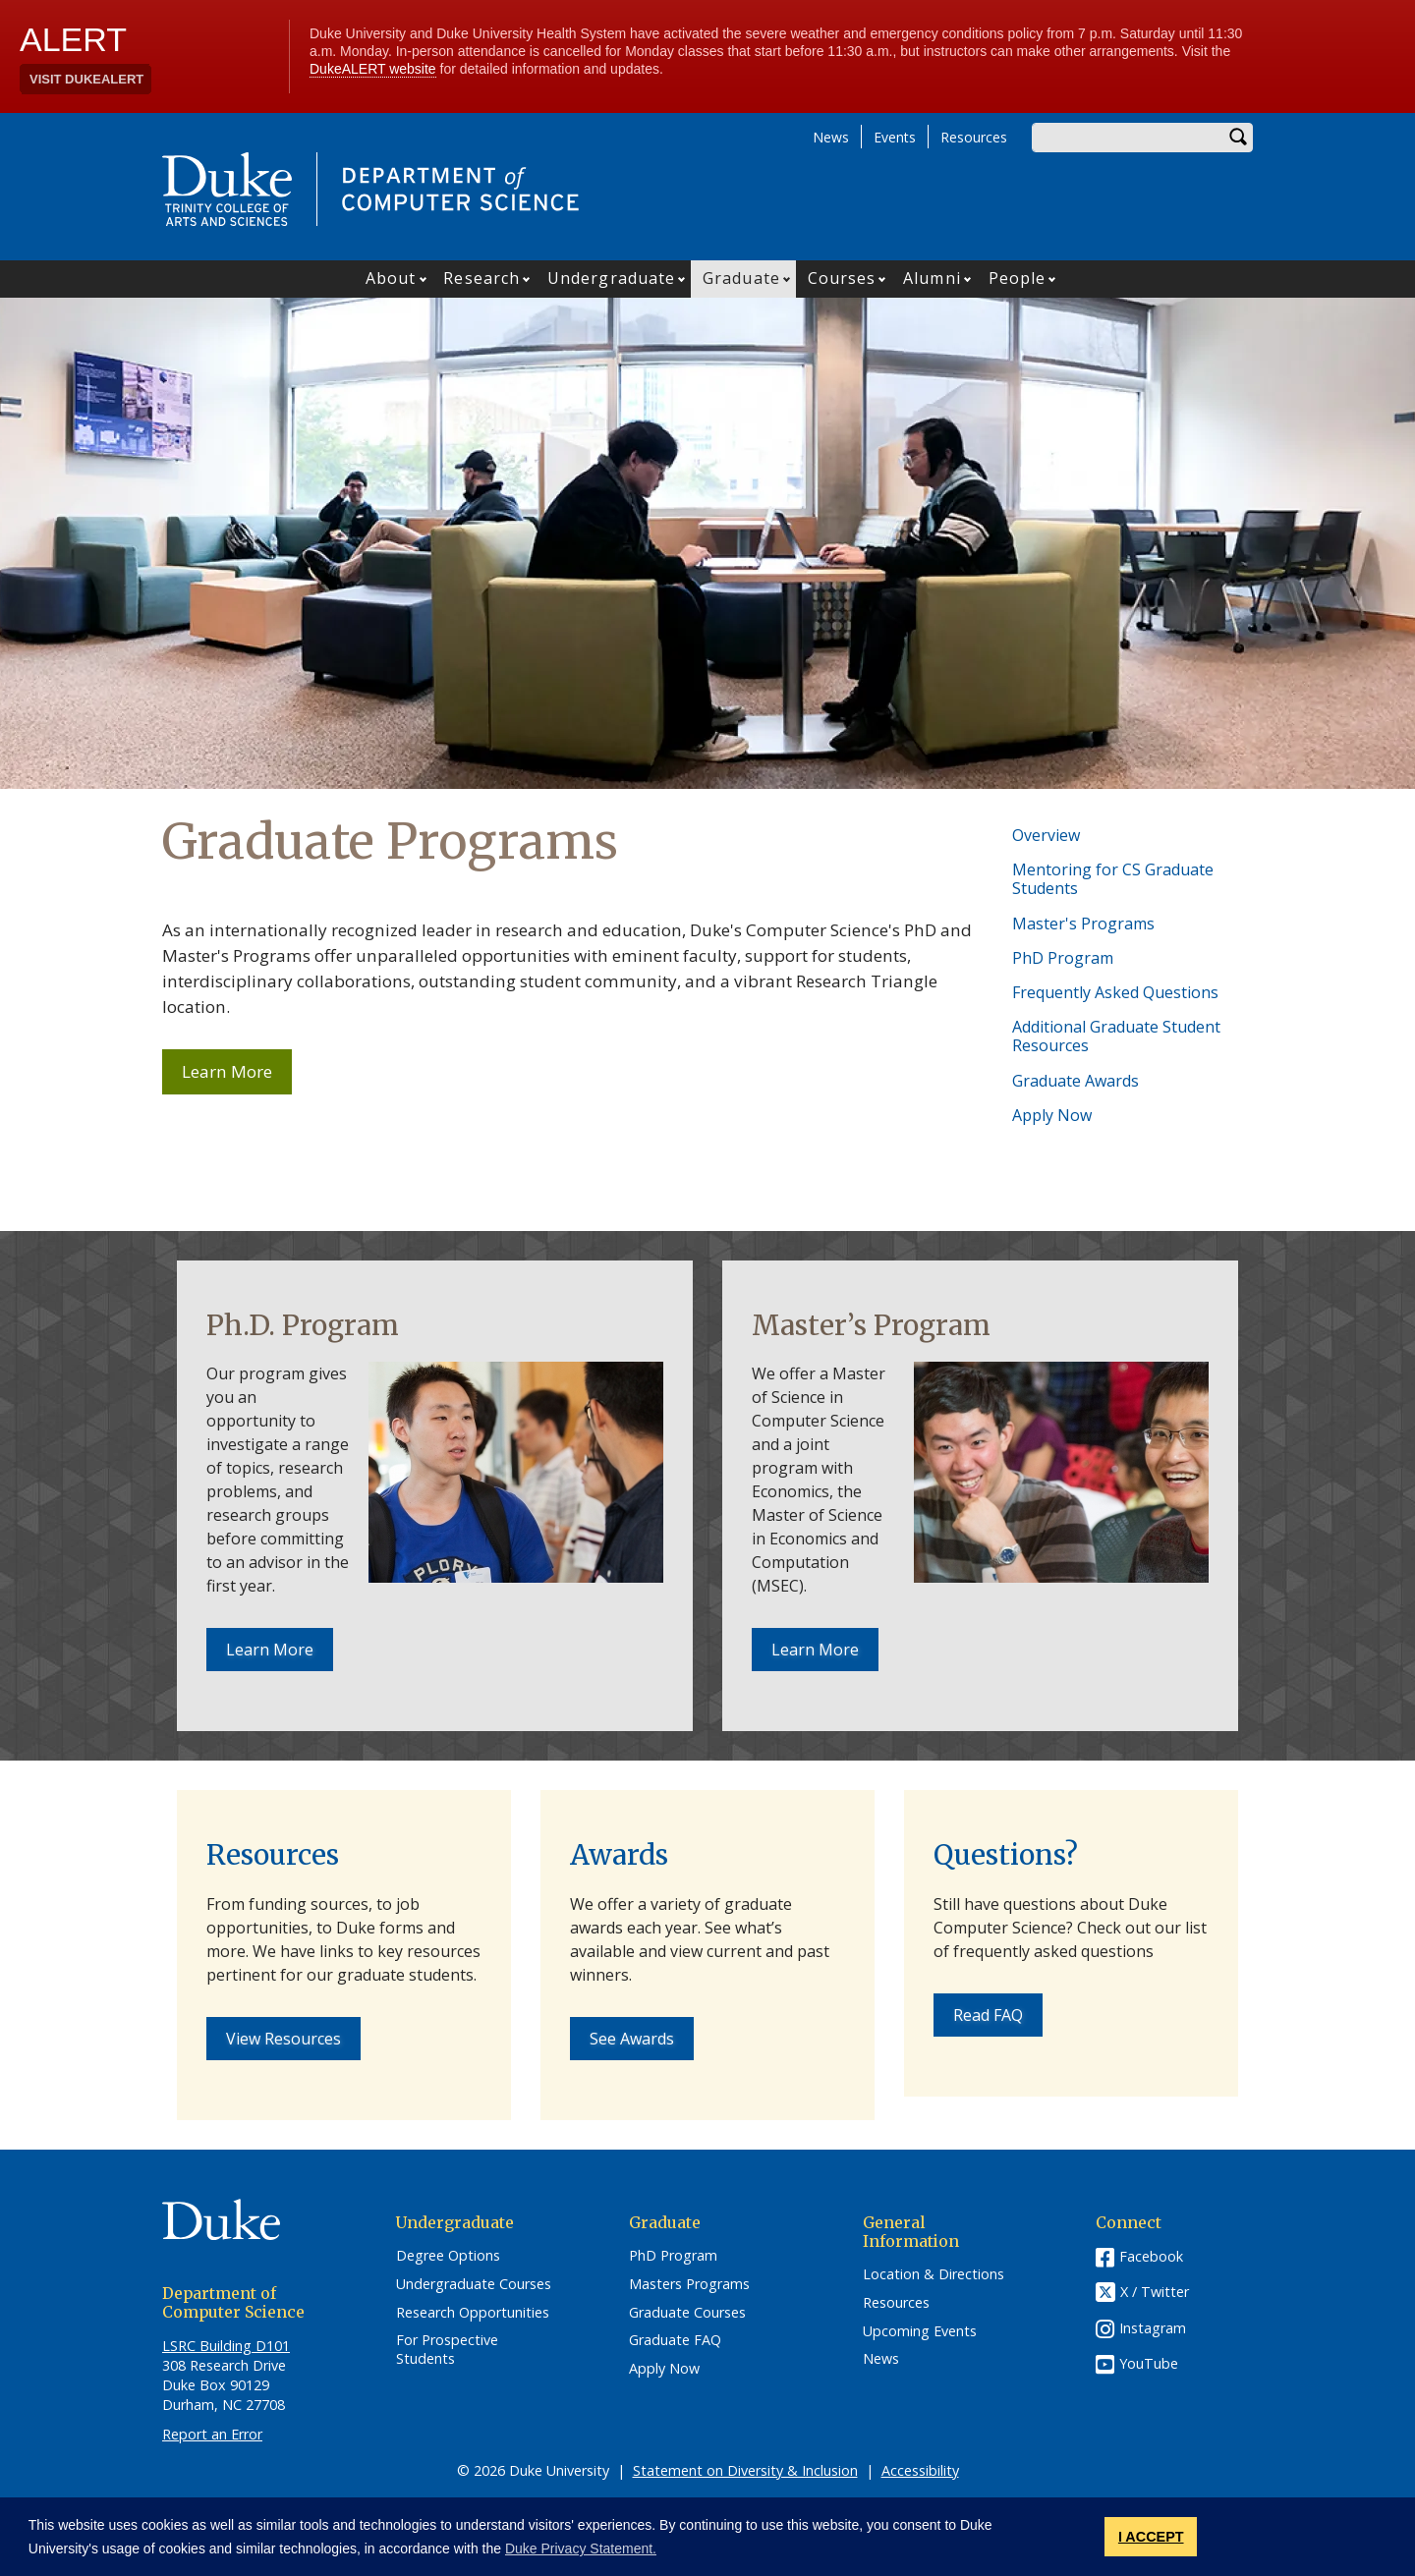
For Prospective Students (447, 2349)
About (391, 278)
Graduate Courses (687, 2313)
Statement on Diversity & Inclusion (745, 2470)
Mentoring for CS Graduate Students (1113, 879)
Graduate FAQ (675, 2340)
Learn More (237, 1076)
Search (1238, 137)
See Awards (632, 2038)
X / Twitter (1154, 2291)
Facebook (1151, 2256)
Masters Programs (689, 2284)
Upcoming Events (920, 2331)
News (831, 137)
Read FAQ (988, 2015)
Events (895, 137)
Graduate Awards (1075, 1081)
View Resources (283, 2038)
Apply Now (1052, 1115)
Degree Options (448, 2256)
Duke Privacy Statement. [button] (580, 2548)
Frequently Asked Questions (1115, 992)
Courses (842, 278)
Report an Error (212, 2434)
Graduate (741, 278)
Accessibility (920, 2470)
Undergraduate (611, 278)
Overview (1046, 835)
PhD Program (1062, 958)
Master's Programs (1083, 923)
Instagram (1152, 2328)
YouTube (1148, 2363)
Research (481, 278)
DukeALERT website (373, 69)
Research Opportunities (472, 2313)
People (1018, 278)
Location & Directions (933, 2274)
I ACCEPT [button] (1151, 2537)
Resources (973, 137)
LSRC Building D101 (226, 2345)
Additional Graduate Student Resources (1116, 1036)
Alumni (932, 278)
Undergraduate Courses (473, 2284)
